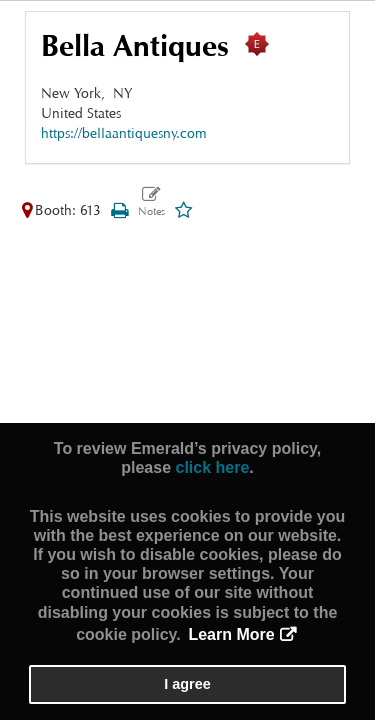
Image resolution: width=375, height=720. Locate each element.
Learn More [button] (231, 634)
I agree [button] (187, 684)
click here (212, 467)
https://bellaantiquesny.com (124, 132)
